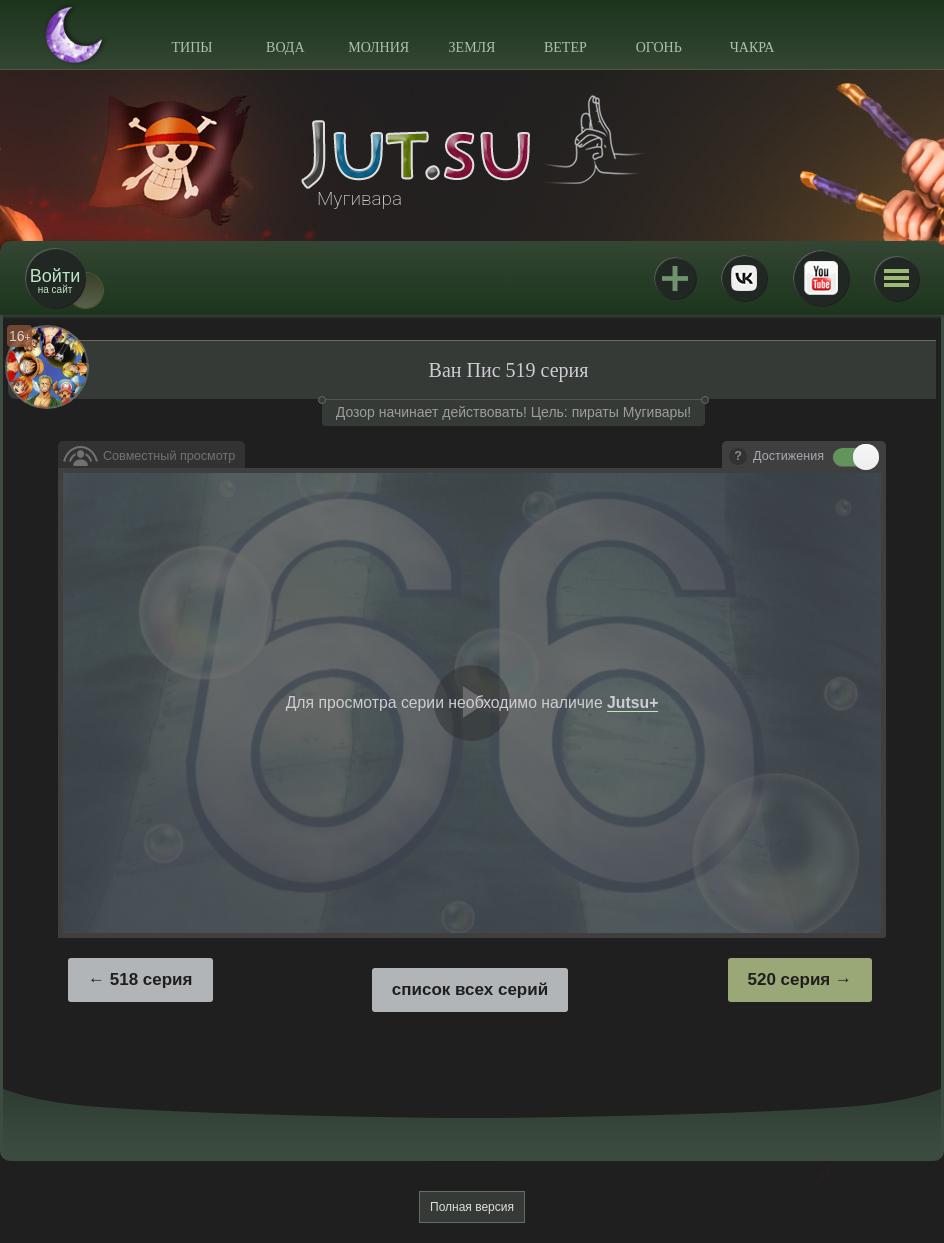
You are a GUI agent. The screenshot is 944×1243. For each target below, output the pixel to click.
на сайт (55, 280)
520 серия (789, 979)
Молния (378, 47)
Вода (285, 47)
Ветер (565, 47)
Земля (472, 47)
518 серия (151, 979)
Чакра (752, 47)
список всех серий (470, 989)
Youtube (821, 278)
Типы (191, 47)
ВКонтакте (744, 278)
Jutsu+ (675, 278)
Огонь (659, 47)
